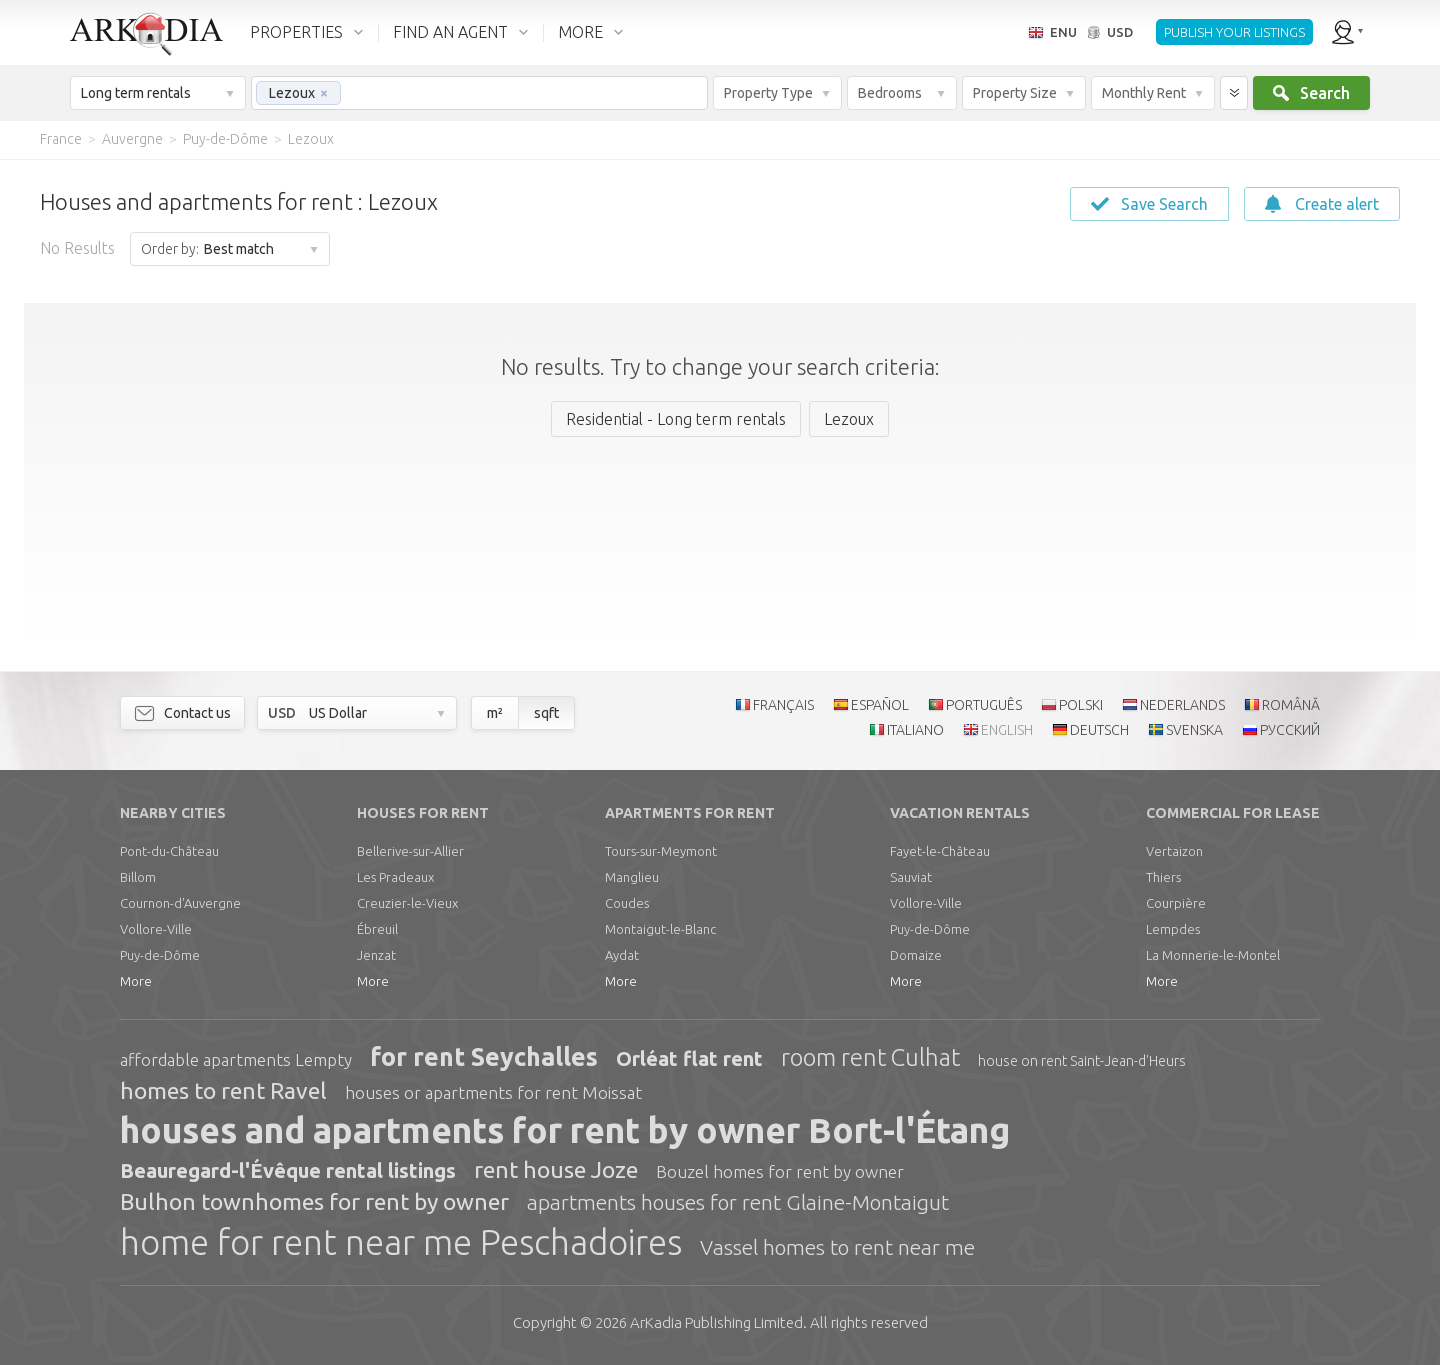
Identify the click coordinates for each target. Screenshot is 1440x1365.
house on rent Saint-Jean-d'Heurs (1082, 1061)
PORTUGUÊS (984, 705)
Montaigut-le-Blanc (660, 929)
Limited (716, 1322)
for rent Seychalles (484, 1057)
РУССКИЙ (1290, 730)
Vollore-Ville (156, 929)
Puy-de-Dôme (160, 955)
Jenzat (376, 955)
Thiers (1163, 877)
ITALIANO (915, 730)
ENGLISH (1007, 730)
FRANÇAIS (783, 705)
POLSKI (1081, 705)
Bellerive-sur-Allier (410, 851)
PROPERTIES (296, 32)
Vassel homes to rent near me (837, 1247)
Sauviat (911, 877)
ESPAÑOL (880, 705)
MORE (580, 32)
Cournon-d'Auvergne (180, 903)
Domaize (916, 955)
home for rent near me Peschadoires (401, 1242)
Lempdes (1173, 929)
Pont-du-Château (169, 851)
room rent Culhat (870, 1057)
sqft (546, 713)
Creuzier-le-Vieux (407, 903)
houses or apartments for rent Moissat (493, 1092)
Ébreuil (377, 929)
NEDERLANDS (1182, 705)
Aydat (622, 955)
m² (495, 713)
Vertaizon (1174, 851)
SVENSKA (1194, 730)
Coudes (627, 903)
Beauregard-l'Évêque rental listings (288, 1170)
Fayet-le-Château (940, 851)
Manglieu (632, 877)
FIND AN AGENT (450, 32)
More (136, 981)
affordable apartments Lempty (236, 1059)
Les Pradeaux (395, 877)
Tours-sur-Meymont (661, 851)
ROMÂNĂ (1291, 705)
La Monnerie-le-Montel (1213, 955)
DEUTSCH (1099, 730)
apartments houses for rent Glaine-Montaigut (738, 1202)
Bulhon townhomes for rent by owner (314, 1201)
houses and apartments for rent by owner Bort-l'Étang (565, 1130)
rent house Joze (556, 1169)
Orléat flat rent (689, 1058)
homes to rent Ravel (223, 1090)
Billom (138, 877)
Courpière (1176, 903)
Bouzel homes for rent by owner (780, 1171)
